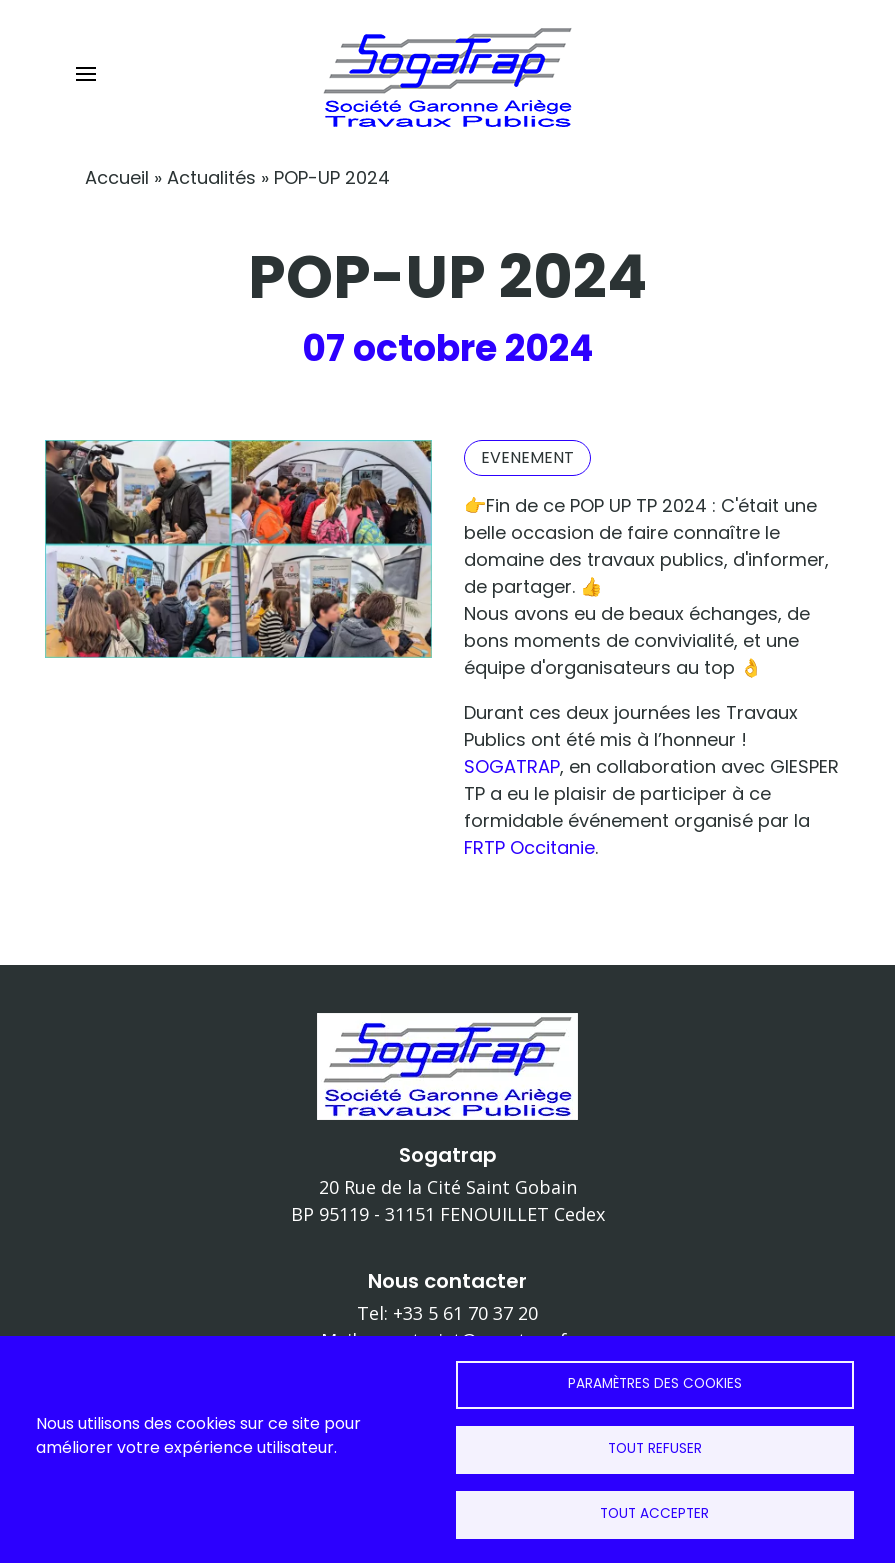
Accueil (117, 177)
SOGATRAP (512, 766)
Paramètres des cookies (655, 1383)
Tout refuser (655, 1448)
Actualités (211, 177)
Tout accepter (654, 1513)
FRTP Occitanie (529, 847)
